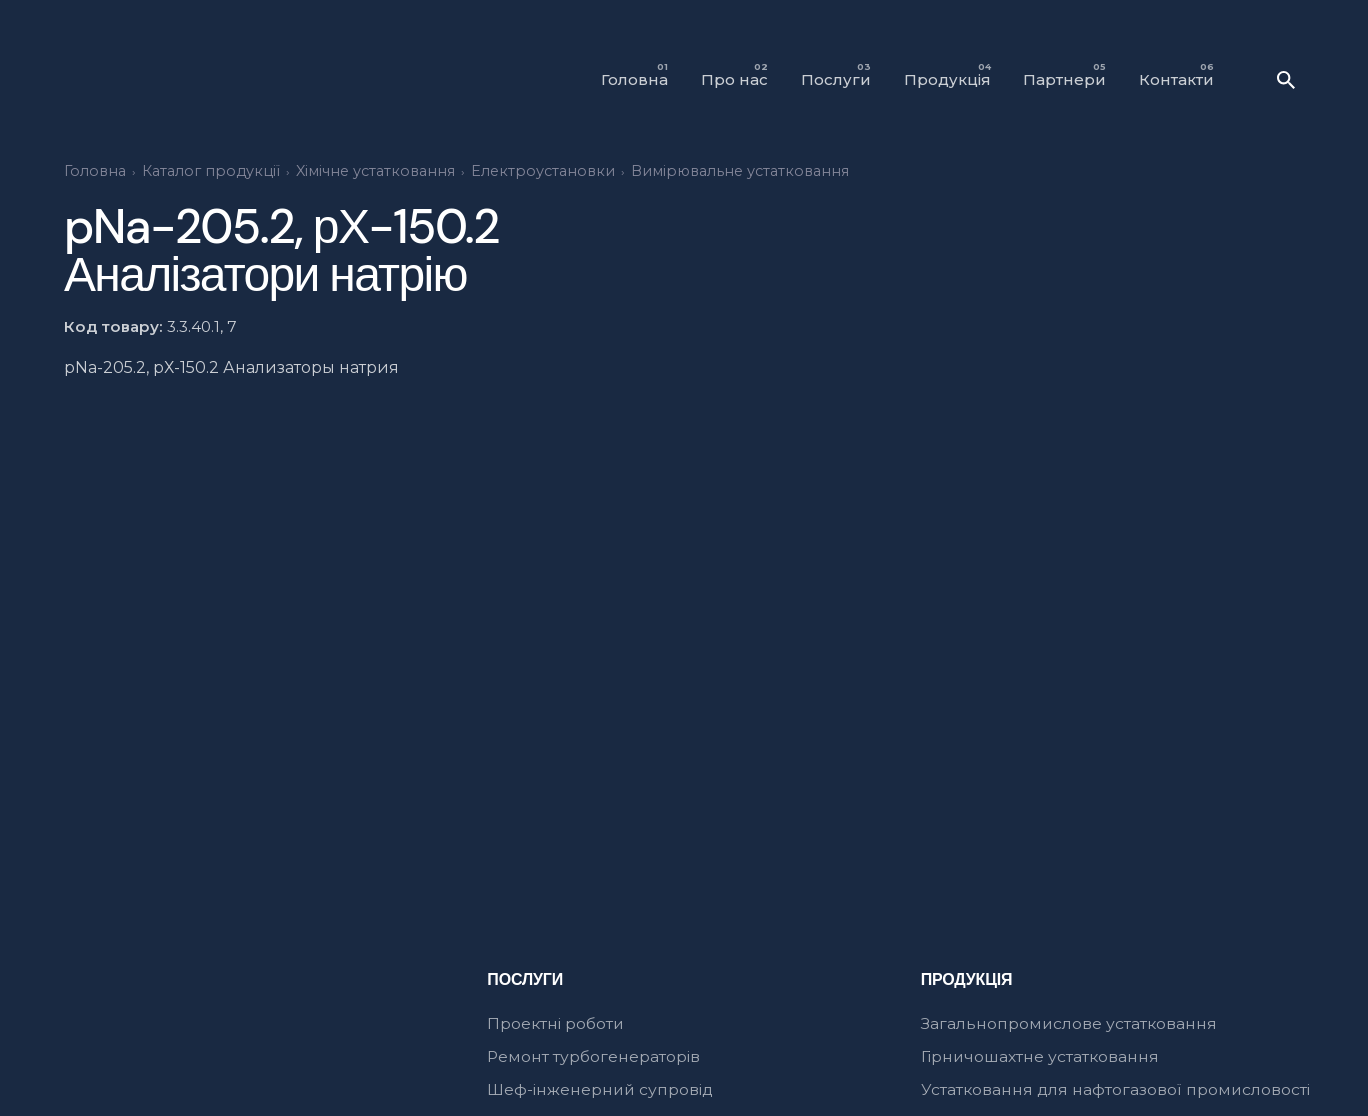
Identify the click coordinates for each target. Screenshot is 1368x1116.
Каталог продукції (211, 171)
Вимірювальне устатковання (740, 171)
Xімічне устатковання (375, 171)
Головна (95, 171)
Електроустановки (543, 171)
